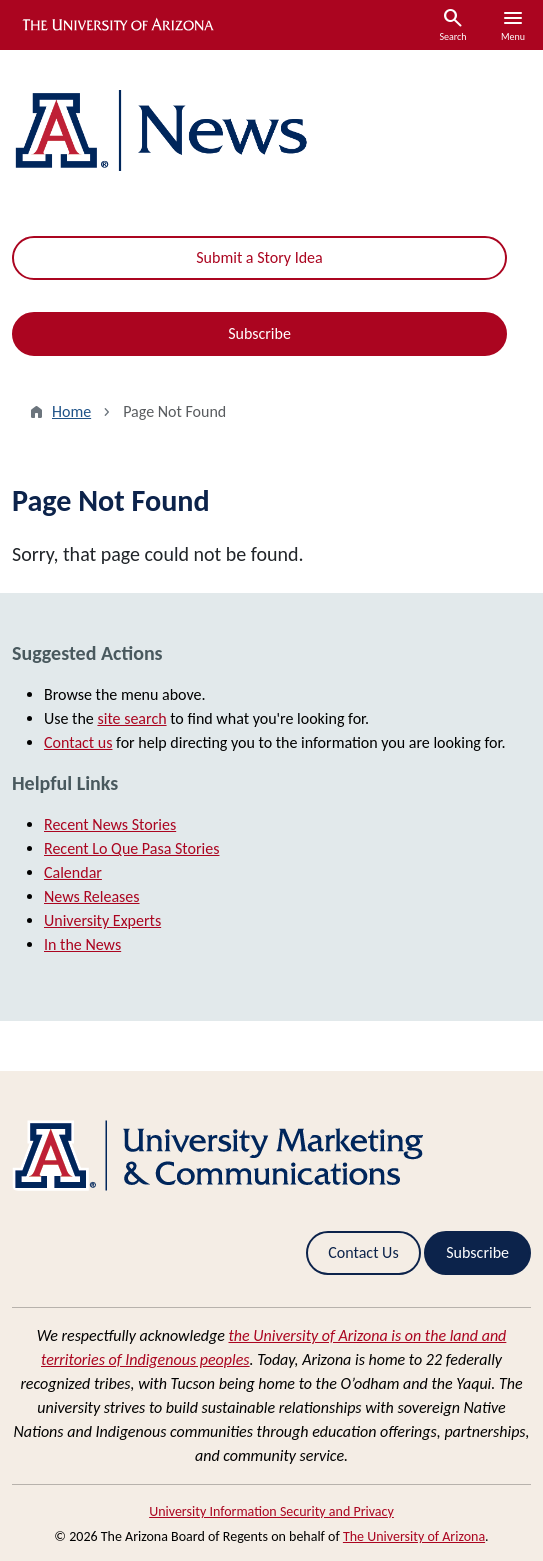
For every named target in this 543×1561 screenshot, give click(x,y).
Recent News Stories (110, 824)
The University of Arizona (414, 1536)
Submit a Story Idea (259, 257)
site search (131, 718)
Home (71, 411)
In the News (82, 944)
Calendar (73, 872)
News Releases (92, 896)
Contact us (78, 742)
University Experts (102, 920)
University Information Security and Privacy (271, 1511)
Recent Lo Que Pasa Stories (131, 848)
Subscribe (259, 333)
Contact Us (363, 1252)
